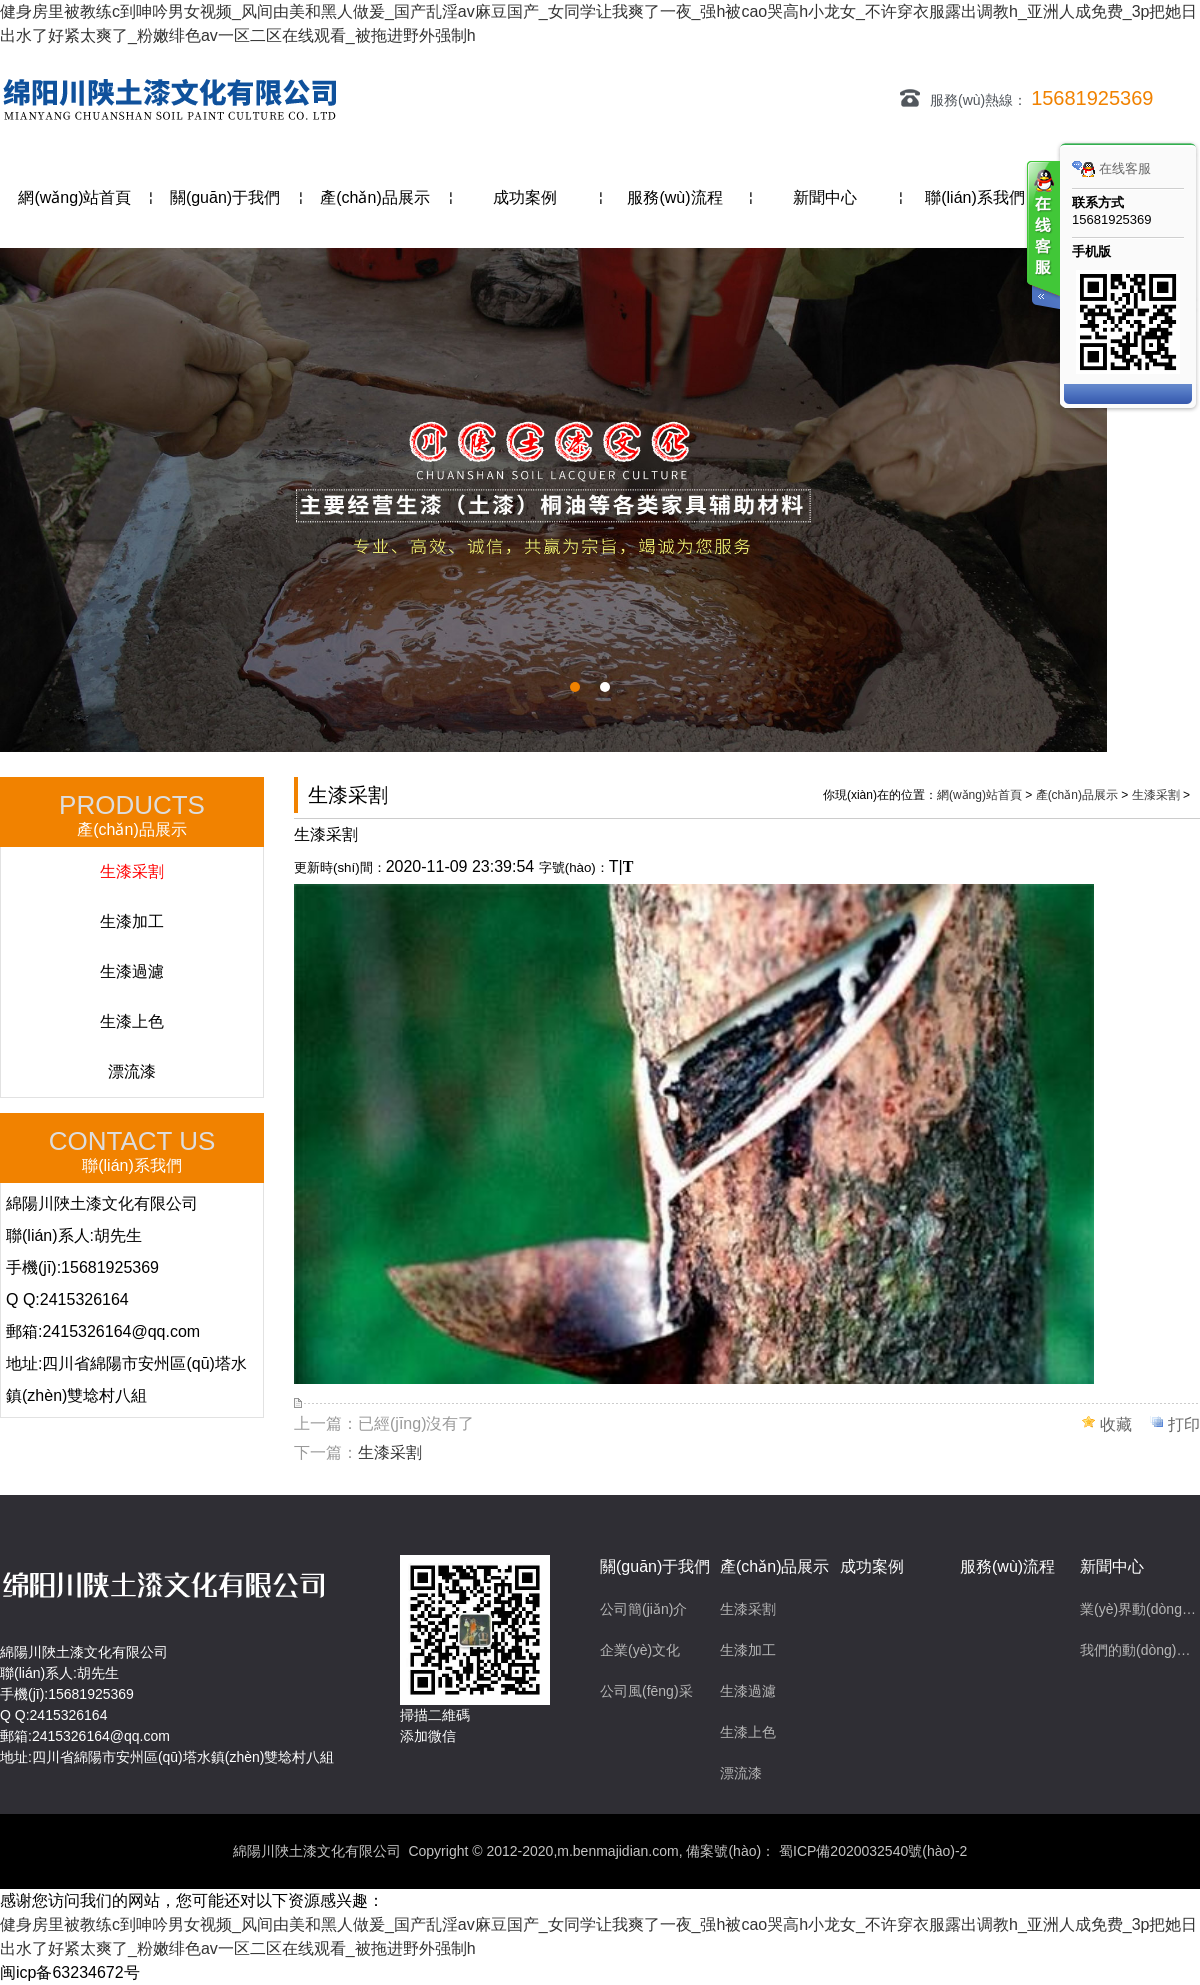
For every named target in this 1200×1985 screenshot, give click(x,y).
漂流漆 (132, 1071)
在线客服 (1111, 169)
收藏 (1116, 1424)
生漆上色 (132, 1021)
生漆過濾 (132, 971)
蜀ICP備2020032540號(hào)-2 (871, 1851)
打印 (1184, 1424)
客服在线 (1042, 237)
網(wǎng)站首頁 (979, 795)
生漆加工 (132, 921)
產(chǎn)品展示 (1077, 795)
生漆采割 (132, 871)
